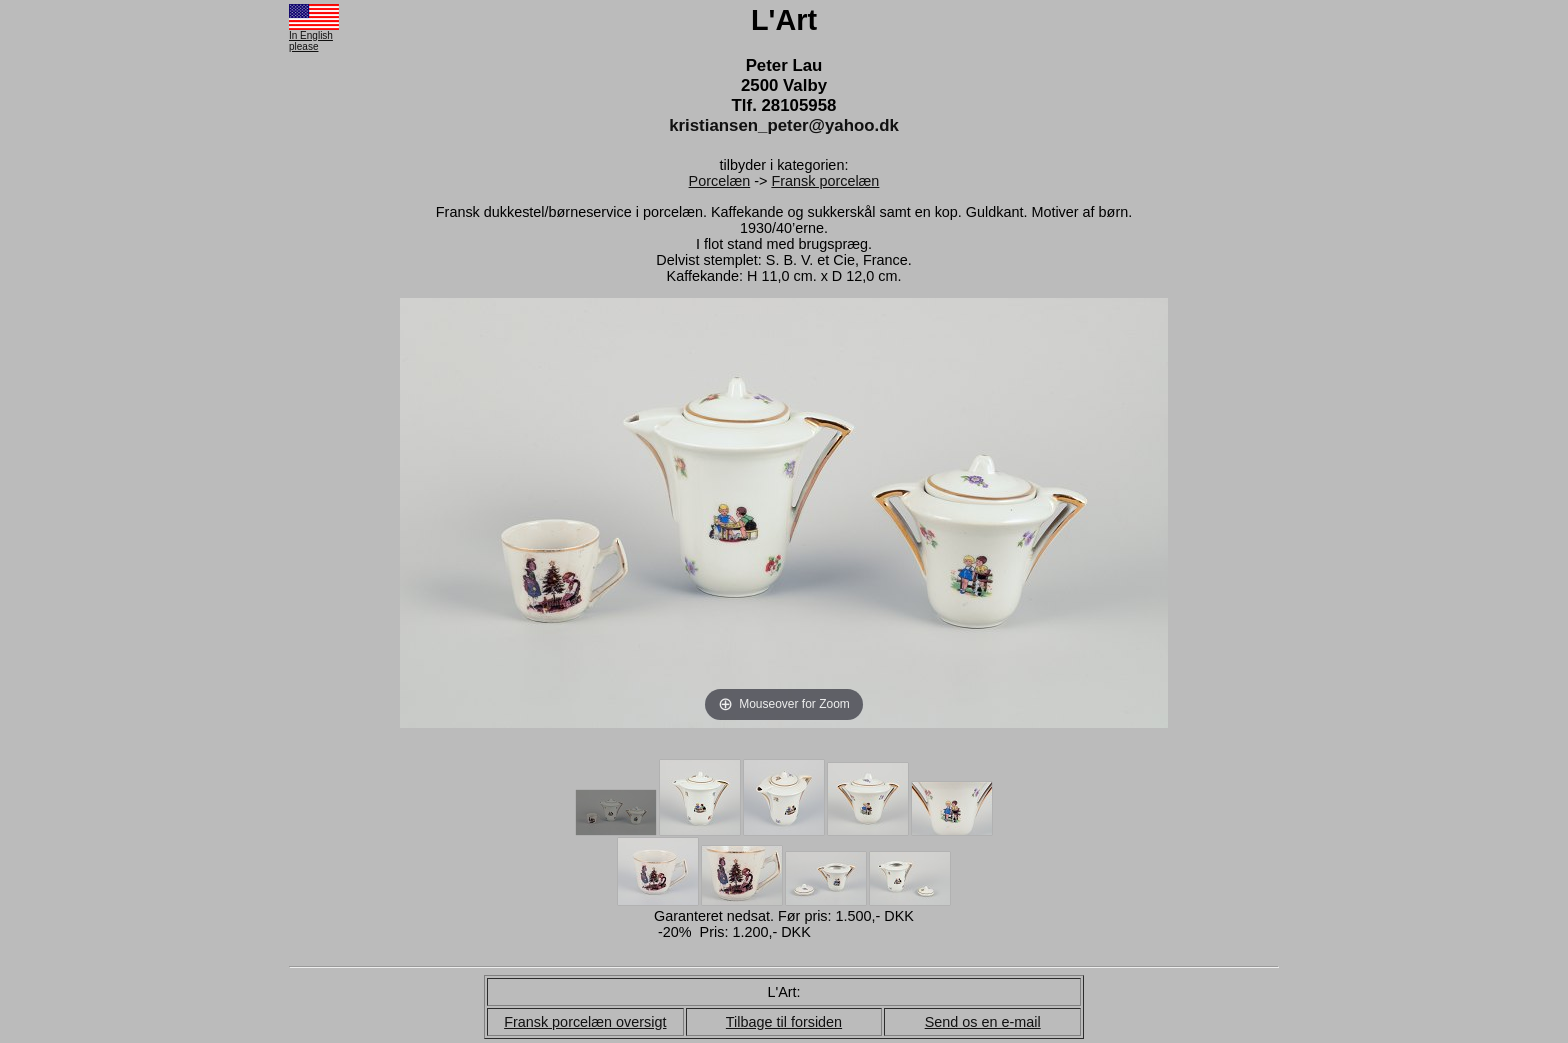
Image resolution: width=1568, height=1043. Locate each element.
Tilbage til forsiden (784, 1022)
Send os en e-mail (983, 1022)
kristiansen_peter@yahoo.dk (784, 125)
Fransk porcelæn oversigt (585, 1022)
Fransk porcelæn (825, 181)
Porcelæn (720, 181)
